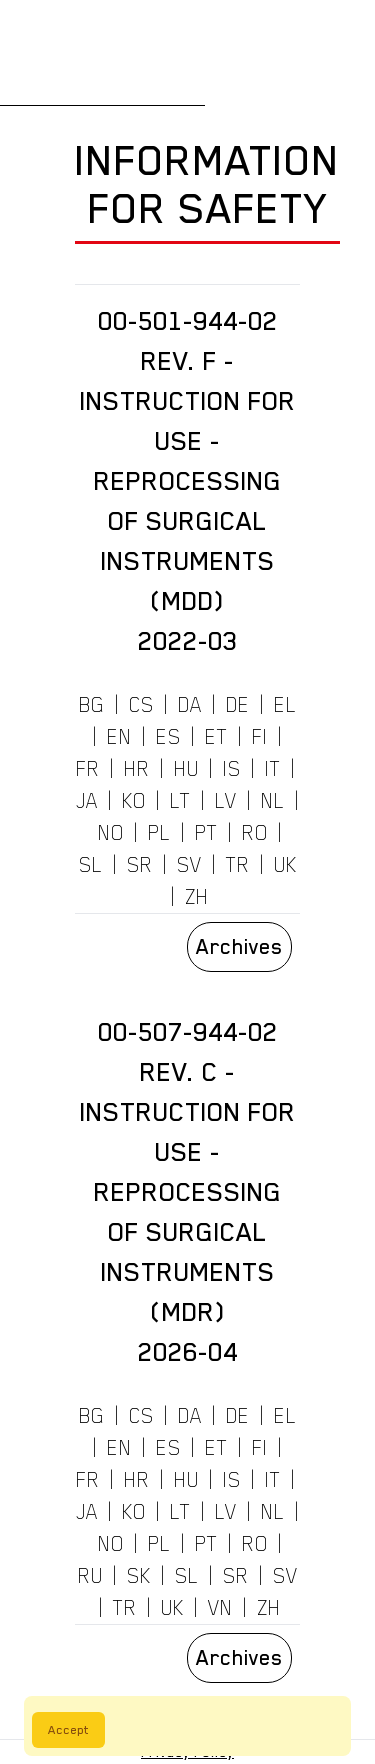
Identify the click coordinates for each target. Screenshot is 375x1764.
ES (168, 737)
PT (206, 833)
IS (232, 769)
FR (88, 769)
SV (189, 865)
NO (111, 833)
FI (260, 737)
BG (92, 705)
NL (273, 801)
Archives (239, 947)
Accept (68, 1730)
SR (140, 865)
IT (273, 769)
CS (141, 705)
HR (137, 769)
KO (134, 801)
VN (220, 1608)
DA (190, 705)
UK (285, 865)
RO (255, 833)
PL (159, 833)
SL (91, 865)
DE (238, 705)
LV (226, 801)
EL (285, 705)
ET (216, 737)
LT (180, 801)
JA (87, 801)
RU (90, 1576)
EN (119, 737)
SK (139, 1576)
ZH (197, 897)
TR (238, 865)
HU (186, 769)
